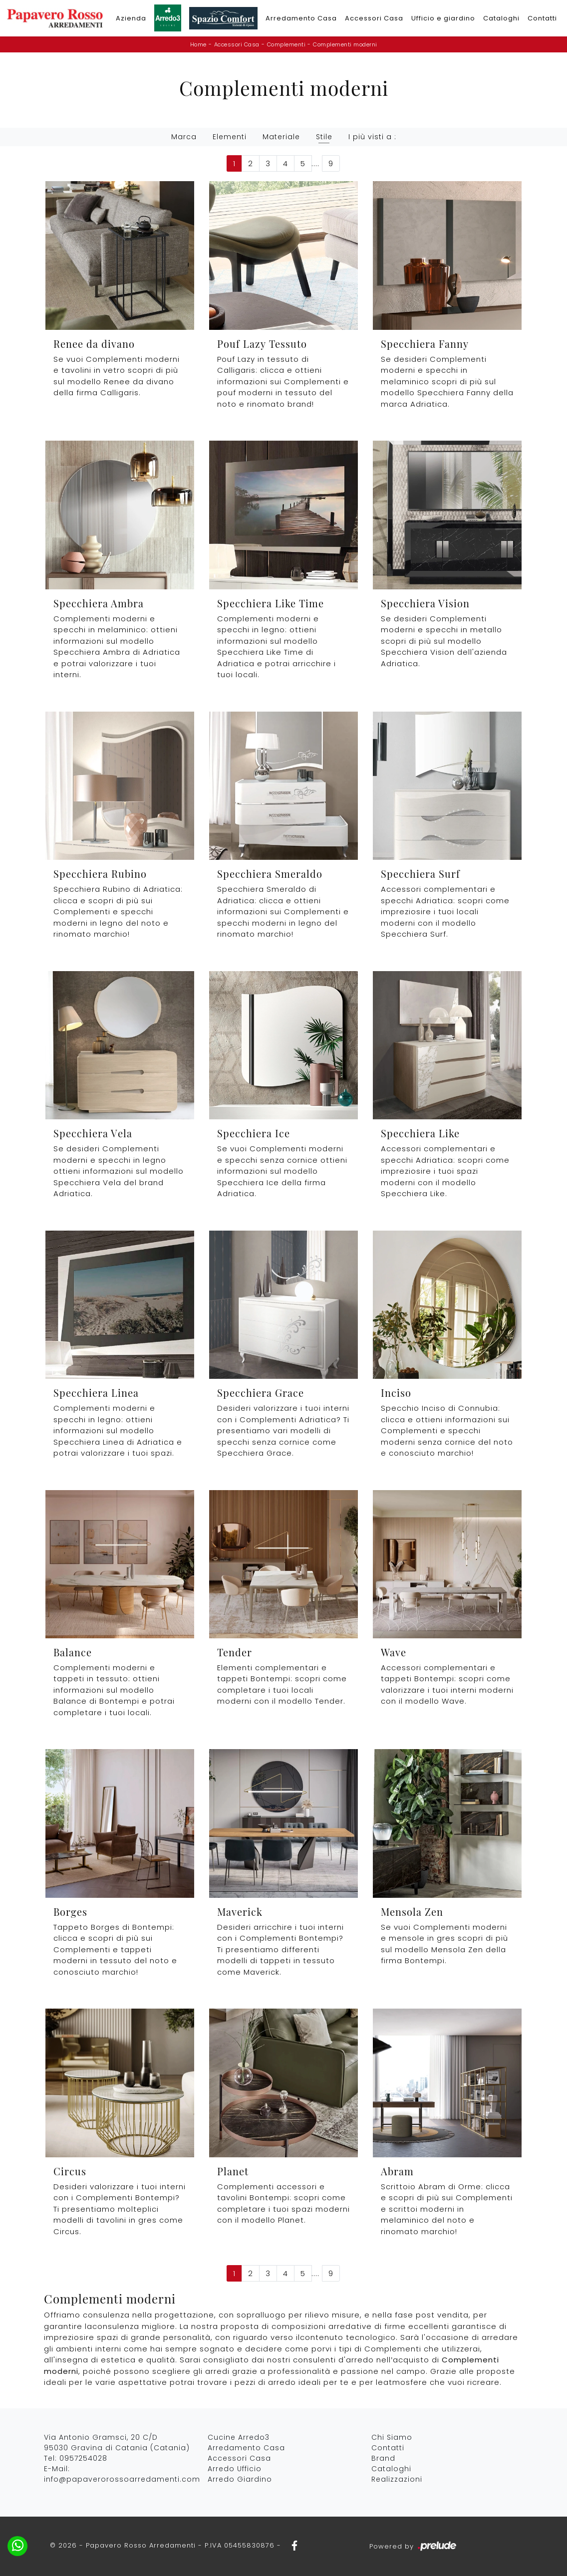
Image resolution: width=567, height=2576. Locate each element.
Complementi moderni (345, 44)
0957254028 (83, 2458)
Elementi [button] (230, 137)
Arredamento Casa (301, 18)
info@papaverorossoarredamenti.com (122, 2479)
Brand (383, 2458)
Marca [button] (184, 137)
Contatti (542, 18)
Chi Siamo (391, 2437)
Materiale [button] (281, 137)
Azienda (131, 18)
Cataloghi (501, 18)
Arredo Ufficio (235, 2469)
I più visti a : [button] (372, 137)
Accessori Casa (374, 18)
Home (198, 44)
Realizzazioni (396, 2479)
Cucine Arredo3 (239, 2437)
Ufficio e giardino (443, 18)
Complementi (286, 44)
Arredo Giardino (240, 2479)
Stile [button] (324, 137)
